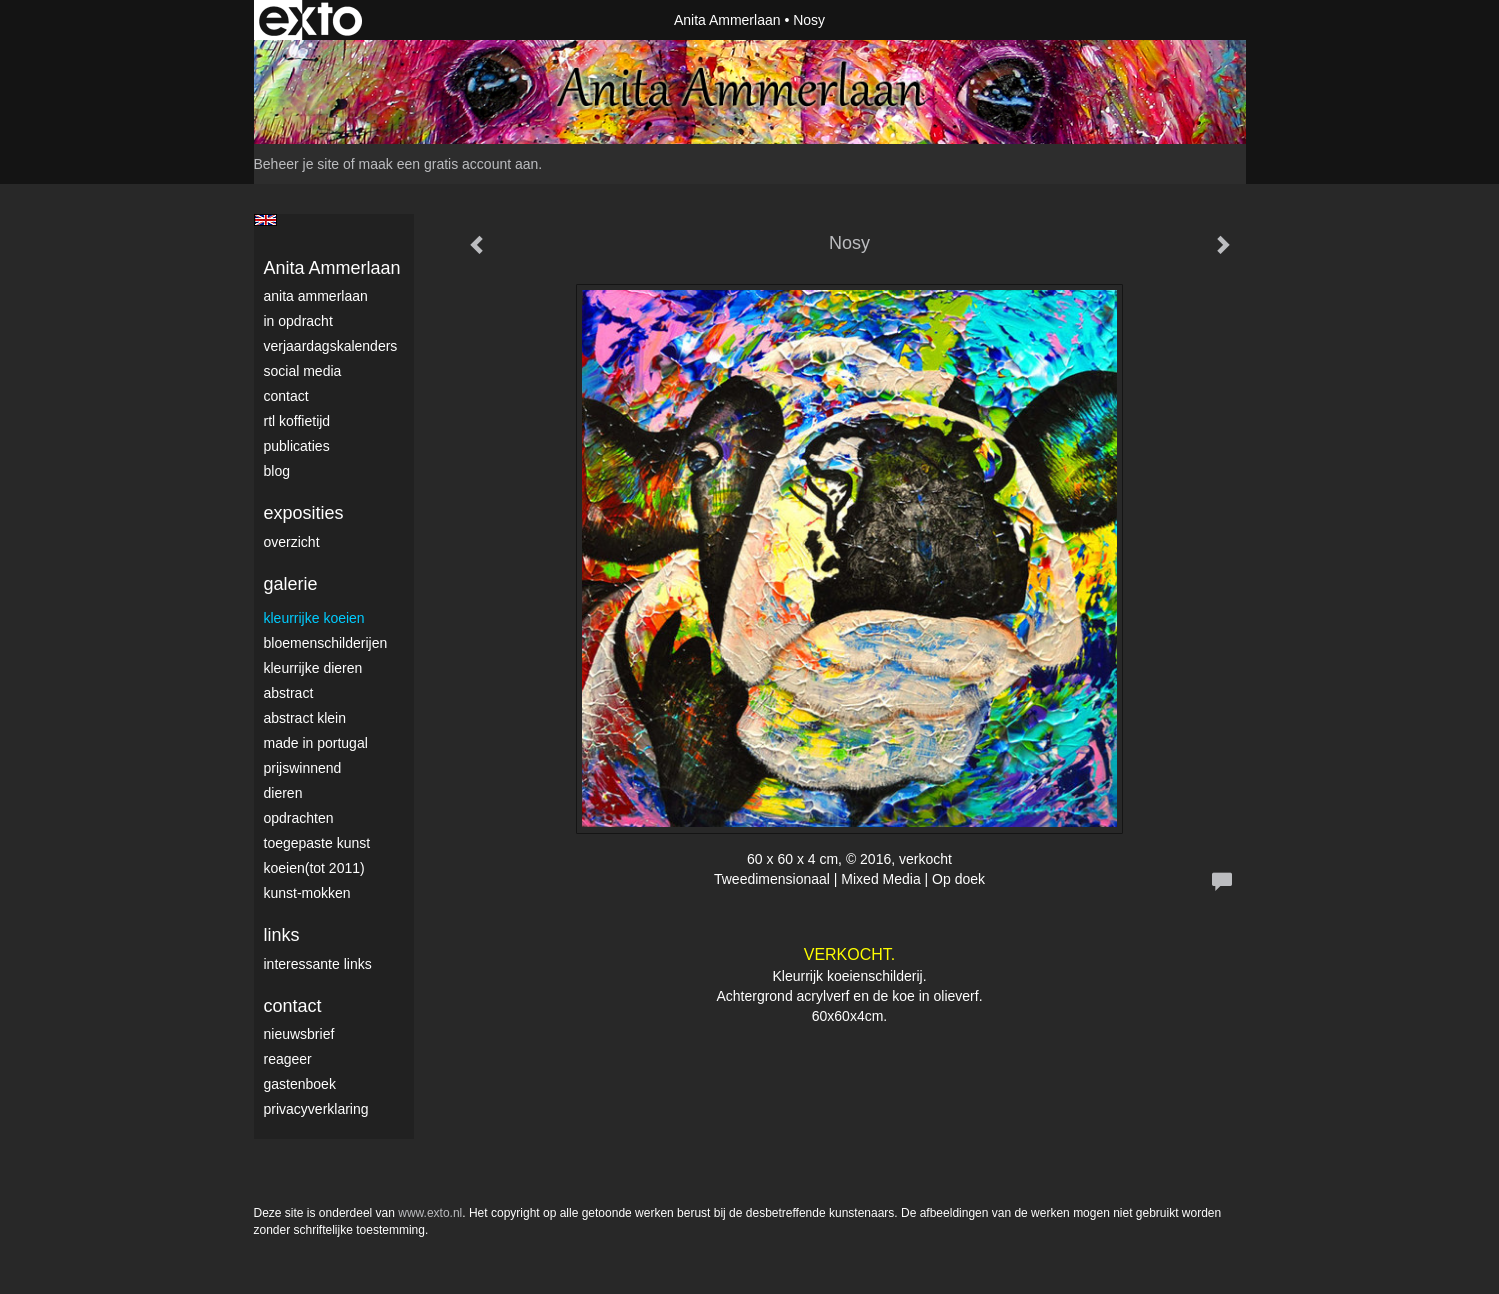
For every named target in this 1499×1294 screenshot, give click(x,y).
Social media (303, 371)
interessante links (318, 964)
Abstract (289, 693)
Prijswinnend (303, 768)
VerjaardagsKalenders (331, 346)
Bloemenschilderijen (326, 643)
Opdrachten (299, 818)
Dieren (283, 793)
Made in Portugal (316, 743)
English (265, 220)
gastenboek (300, 1084)
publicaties (297, 446)
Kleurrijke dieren (313, 668)
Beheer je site (297, 164)
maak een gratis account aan (449, 164)
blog (277, 471)
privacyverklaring (316, 1109)
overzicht (292, 542)
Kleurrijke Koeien (314, 618)
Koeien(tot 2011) (314, 868)
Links (282, 935)
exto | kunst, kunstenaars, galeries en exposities (310, 20)
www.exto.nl (430, 1213)
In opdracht (298, 321)
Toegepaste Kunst (317, 843)
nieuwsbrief (299, 1034)
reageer (288, 1059)
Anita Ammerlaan (727, 20)
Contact (286, 396)
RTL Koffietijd (297, 421)
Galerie (291, 584)
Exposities (304, 513)
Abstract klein (305, 718)
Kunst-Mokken (307, 893)
